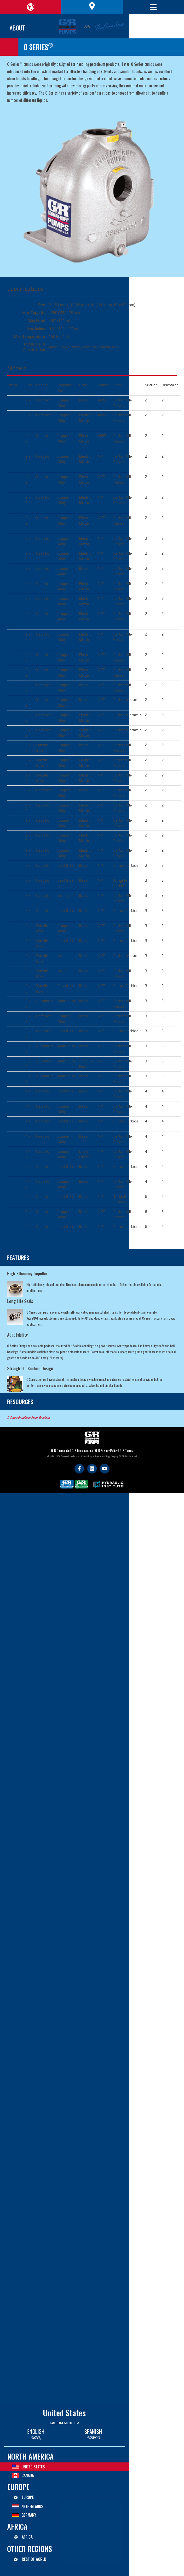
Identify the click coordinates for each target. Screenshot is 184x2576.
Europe (24, 2497)
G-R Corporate (60, 1450)
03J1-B (15, 1076)
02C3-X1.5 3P (14, 523)
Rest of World (30, 2559)
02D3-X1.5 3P (14, 640)
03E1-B (15, 1001)
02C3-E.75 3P (14, 441)
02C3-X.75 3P (14, 482)
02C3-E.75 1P (14, 420)
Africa (23, 2537)
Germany (24, 2515)
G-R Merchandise (82, 1450)
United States (28, 2466)
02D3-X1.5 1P (14, 619)
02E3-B (15, 685)
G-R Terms (126, 1450)
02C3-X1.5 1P (14, 503)
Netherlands (27, 2506)
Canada (23, 2475)
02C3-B (15, 400)
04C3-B (15, 1181)
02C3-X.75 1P (14, 462)
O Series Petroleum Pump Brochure (28, 1417)
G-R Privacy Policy (106, 1450)
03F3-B (15, 1016)
